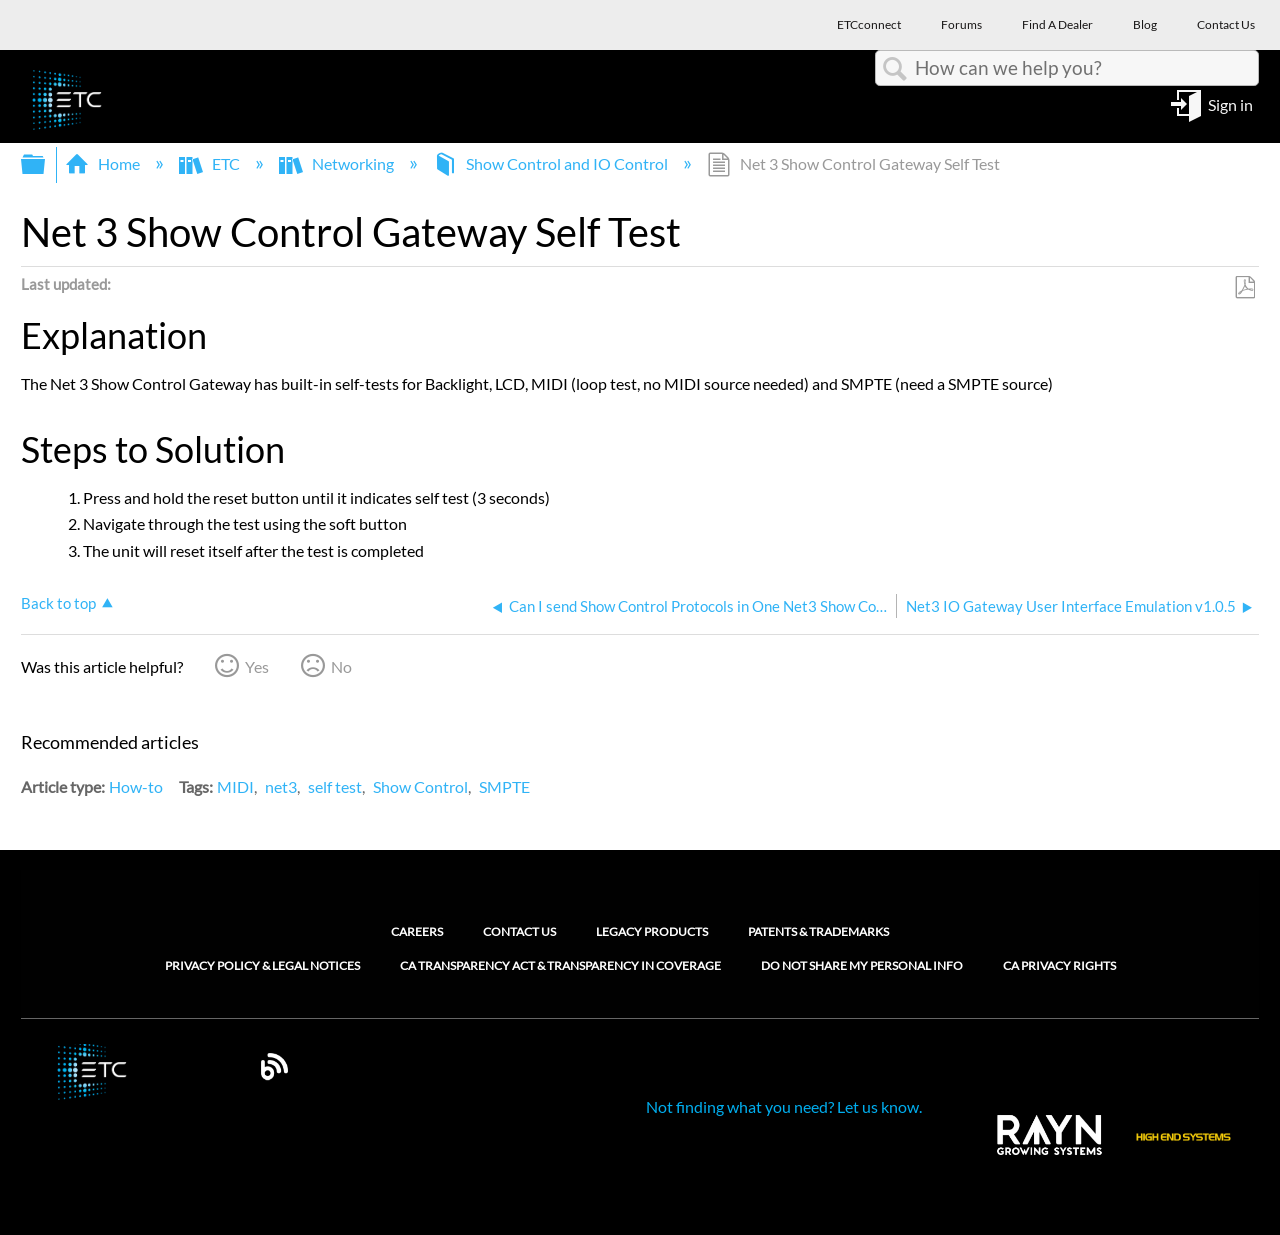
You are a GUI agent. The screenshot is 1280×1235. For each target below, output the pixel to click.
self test (335, 786)
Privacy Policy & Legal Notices (262, 966)
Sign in (1230, 103)
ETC (211, 163)
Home (104, 163)
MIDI (235, 786)
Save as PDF (1244, 288)
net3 (281, 786)
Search (895, 69)
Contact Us (519, 931)
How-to (136, 786)
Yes (257, 666)
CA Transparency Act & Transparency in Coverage (560, 966)
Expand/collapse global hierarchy (46, 164)
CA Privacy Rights (1059, 966)
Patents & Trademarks (818, 931)
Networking (338, 163)
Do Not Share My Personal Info (862, 966)
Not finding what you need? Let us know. (784, 1106)
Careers (417, 931)
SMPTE (504, 786)
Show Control (420, 786)
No (341, 666)
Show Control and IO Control (552, 163)
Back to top (58, 603)
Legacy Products (652, 931)
